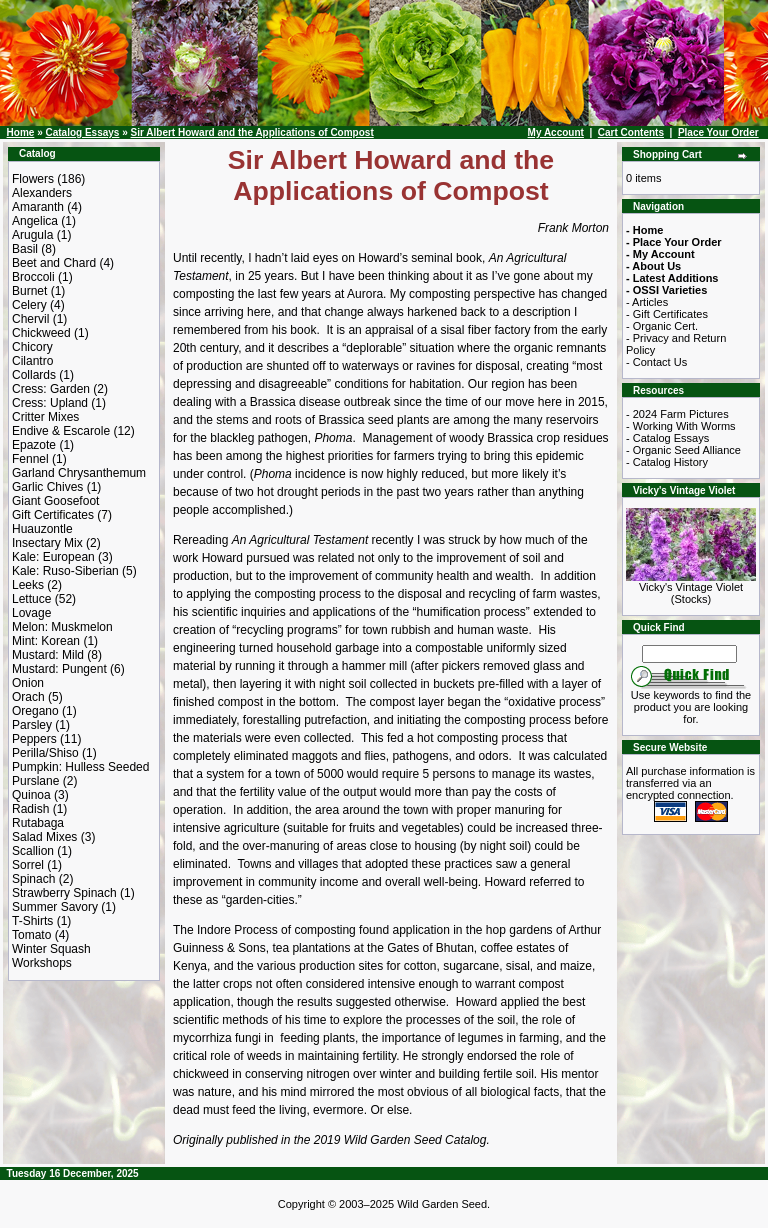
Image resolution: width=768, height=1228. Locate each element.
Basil (25, 249)
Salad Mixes (44, 837)
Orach (28, 697)
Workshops (42, 963)
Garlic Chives (47, 487)
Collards (34, 375)
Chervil (30, 319)
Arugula (32, 235)
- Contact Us (656, 362)
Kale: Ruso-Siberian (65, 571)
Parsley (32, 725)
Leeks (28, 585)
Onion (28, 683)
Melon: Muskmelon (62, 627)
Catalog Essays (82, 132)
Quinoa (31, 795)
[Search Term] (689, 654)
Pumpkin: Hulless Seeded (80, 767)
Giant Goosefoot (55, 501)
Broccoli (33, 277)
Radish (30, 809)
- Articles (647, 302)
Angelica (35, 221)
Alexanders (42, 193)
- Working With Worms (681, 426)
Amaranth (38, 207)
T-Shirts (32, 921)
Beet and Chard (54, 263)
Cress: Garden (51, 389)
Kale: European (53, 557)
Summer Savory (55, 907)
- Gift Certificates (667, 314)
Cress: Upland (50, 403)
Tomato (31, 935)
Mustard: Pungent (59, 669)
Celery (29, 305)
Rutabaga (38, 823)
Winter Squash (51, 949)
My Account (556, 132)
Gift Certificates (53, 515)
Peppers (34, 739)
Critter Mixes (45, 417)
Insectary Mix (47, 543)
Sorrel (28, 865)
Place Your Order (718, 132)
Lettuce (31, 599)
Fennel (30, 459)
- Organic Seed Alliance (683, 450)
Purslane (35, 781)
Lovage (31, 613)
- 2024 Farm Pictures (677, 414)
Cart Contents (631, 132)
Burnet (29, 291)
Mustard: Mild (48, 655)
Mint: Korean (46, 641)
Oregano (35, 711)
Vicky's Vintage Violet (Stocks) (691, 588)
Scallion (33, 851)
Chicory (32, 347)
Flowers (33, 179)
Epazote (34, 445)
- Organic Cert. (662, 326)
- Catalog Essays (667, 438)
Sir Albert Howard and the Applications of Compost (252, 132)
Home (21, 132)
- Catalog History (667, 462)
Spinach (33, 879)
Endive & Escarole (61, 431)
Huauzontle (42, 529)
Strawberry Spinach (64, 893)
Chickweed (41, 333)
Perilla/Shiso (45, 753)
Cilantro (32, 361)
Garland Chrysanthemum (79, 473)
